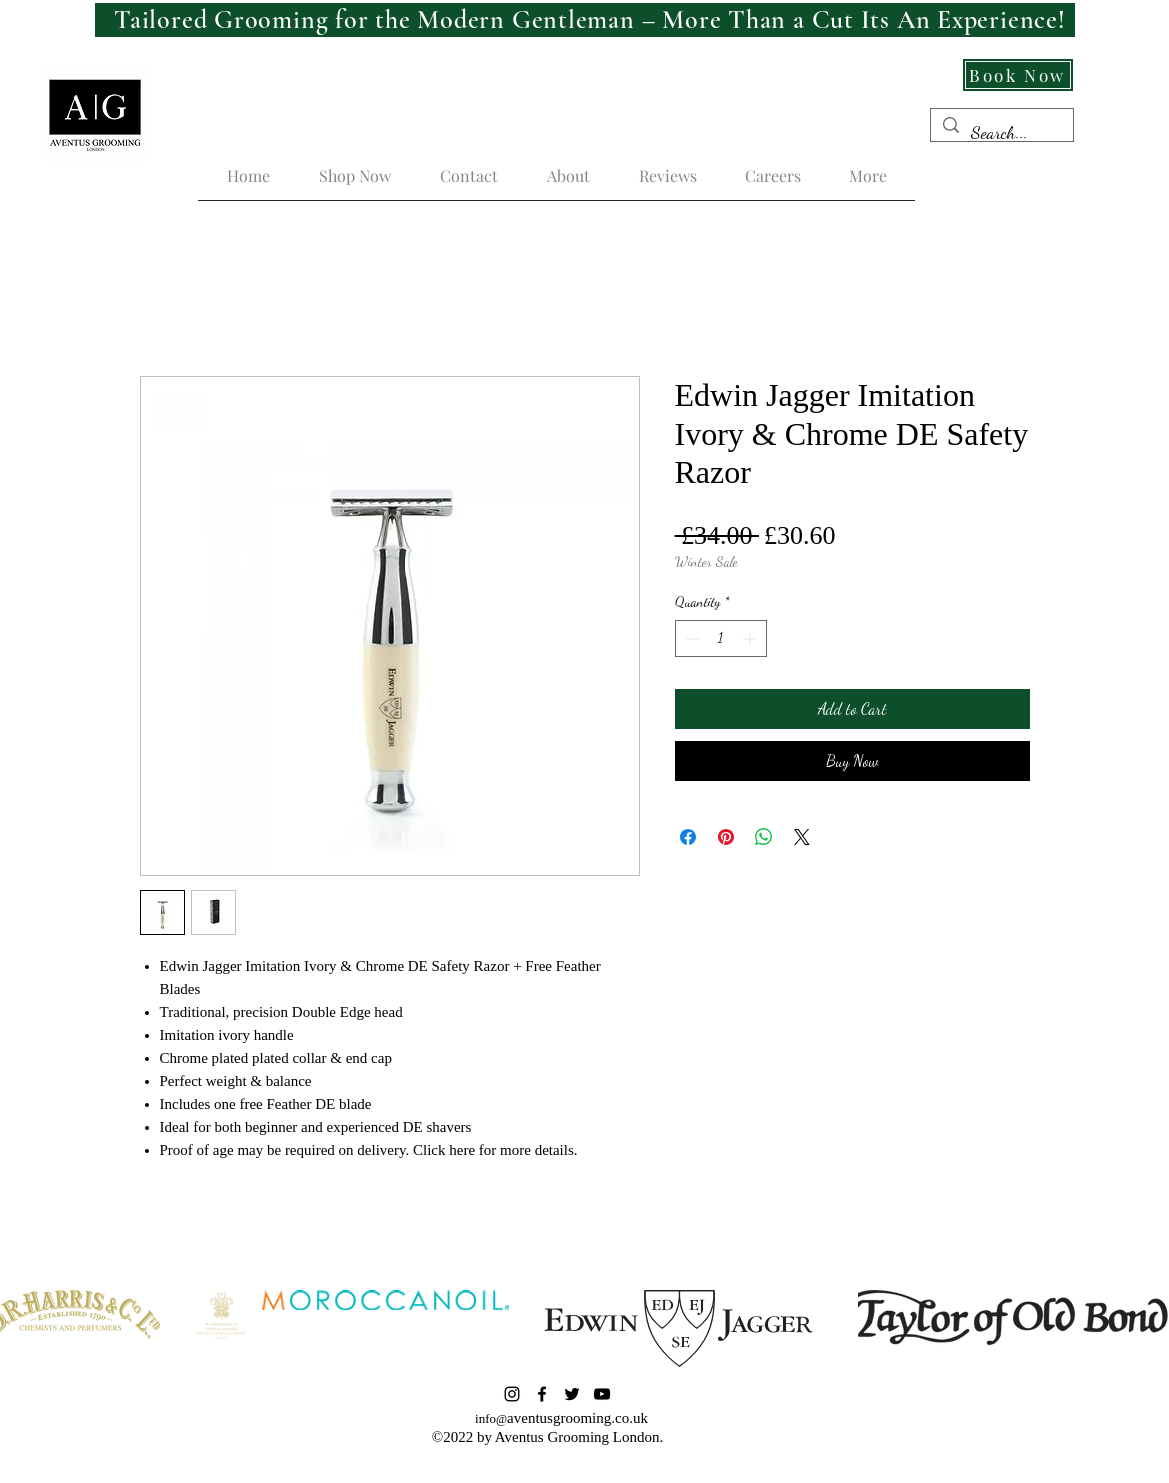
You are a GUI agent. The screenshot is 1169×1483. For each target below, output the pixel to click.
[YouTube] (602, 1394)
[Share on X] (802, 837)
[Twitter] (572, 1394)
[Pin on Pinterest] (726, 837)
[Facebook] (542, 1394)
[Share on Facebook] (688, 837)
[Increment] (751, 638)
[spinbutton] (721, 638)
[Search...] (1001, 133)
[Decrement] (690, 638)
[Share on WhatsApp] (764, 837)
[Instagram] (512, 1394)
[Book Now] (1018, 75)
